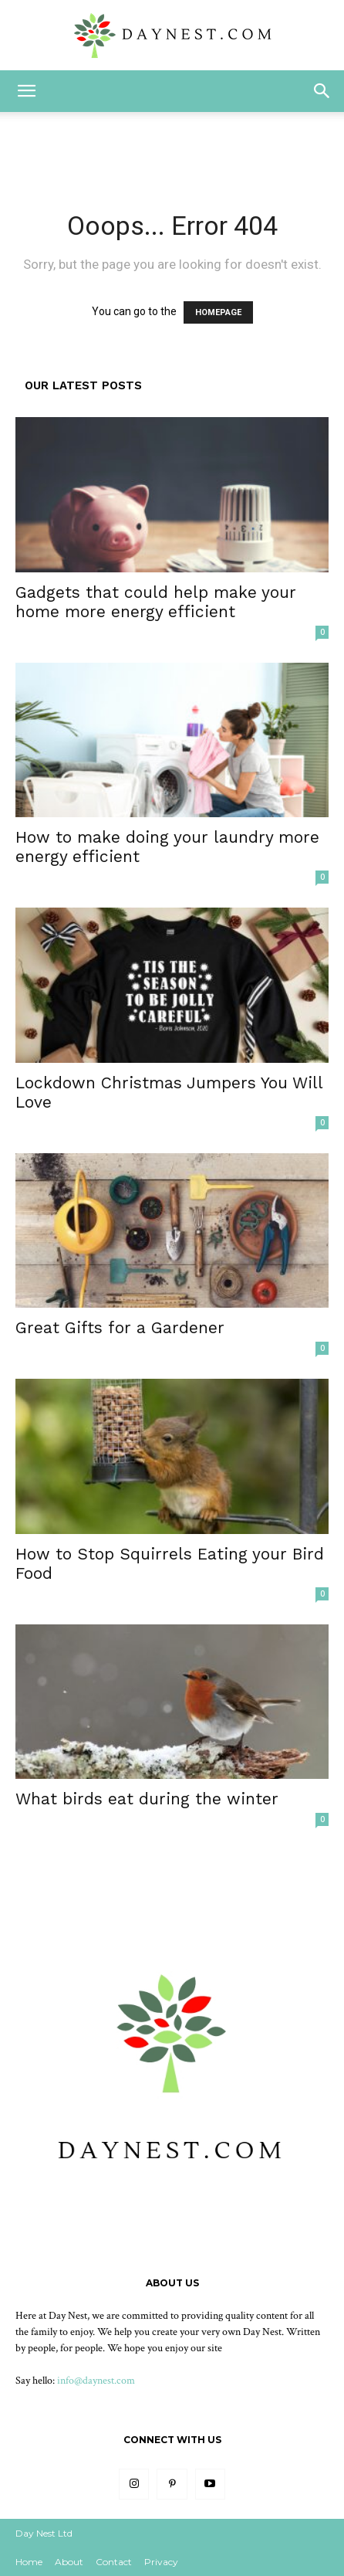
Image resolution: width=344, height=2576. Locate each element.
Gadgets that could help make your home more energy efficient (155, 601)
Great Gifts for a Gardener (119, 1327)
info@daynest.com (96, 2381)
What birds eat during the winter (146, 1798)
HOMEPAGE (218, 312)
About (69, 2562)
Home (28, 2562)
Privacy (161, 2562)
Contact (114, 2562)
